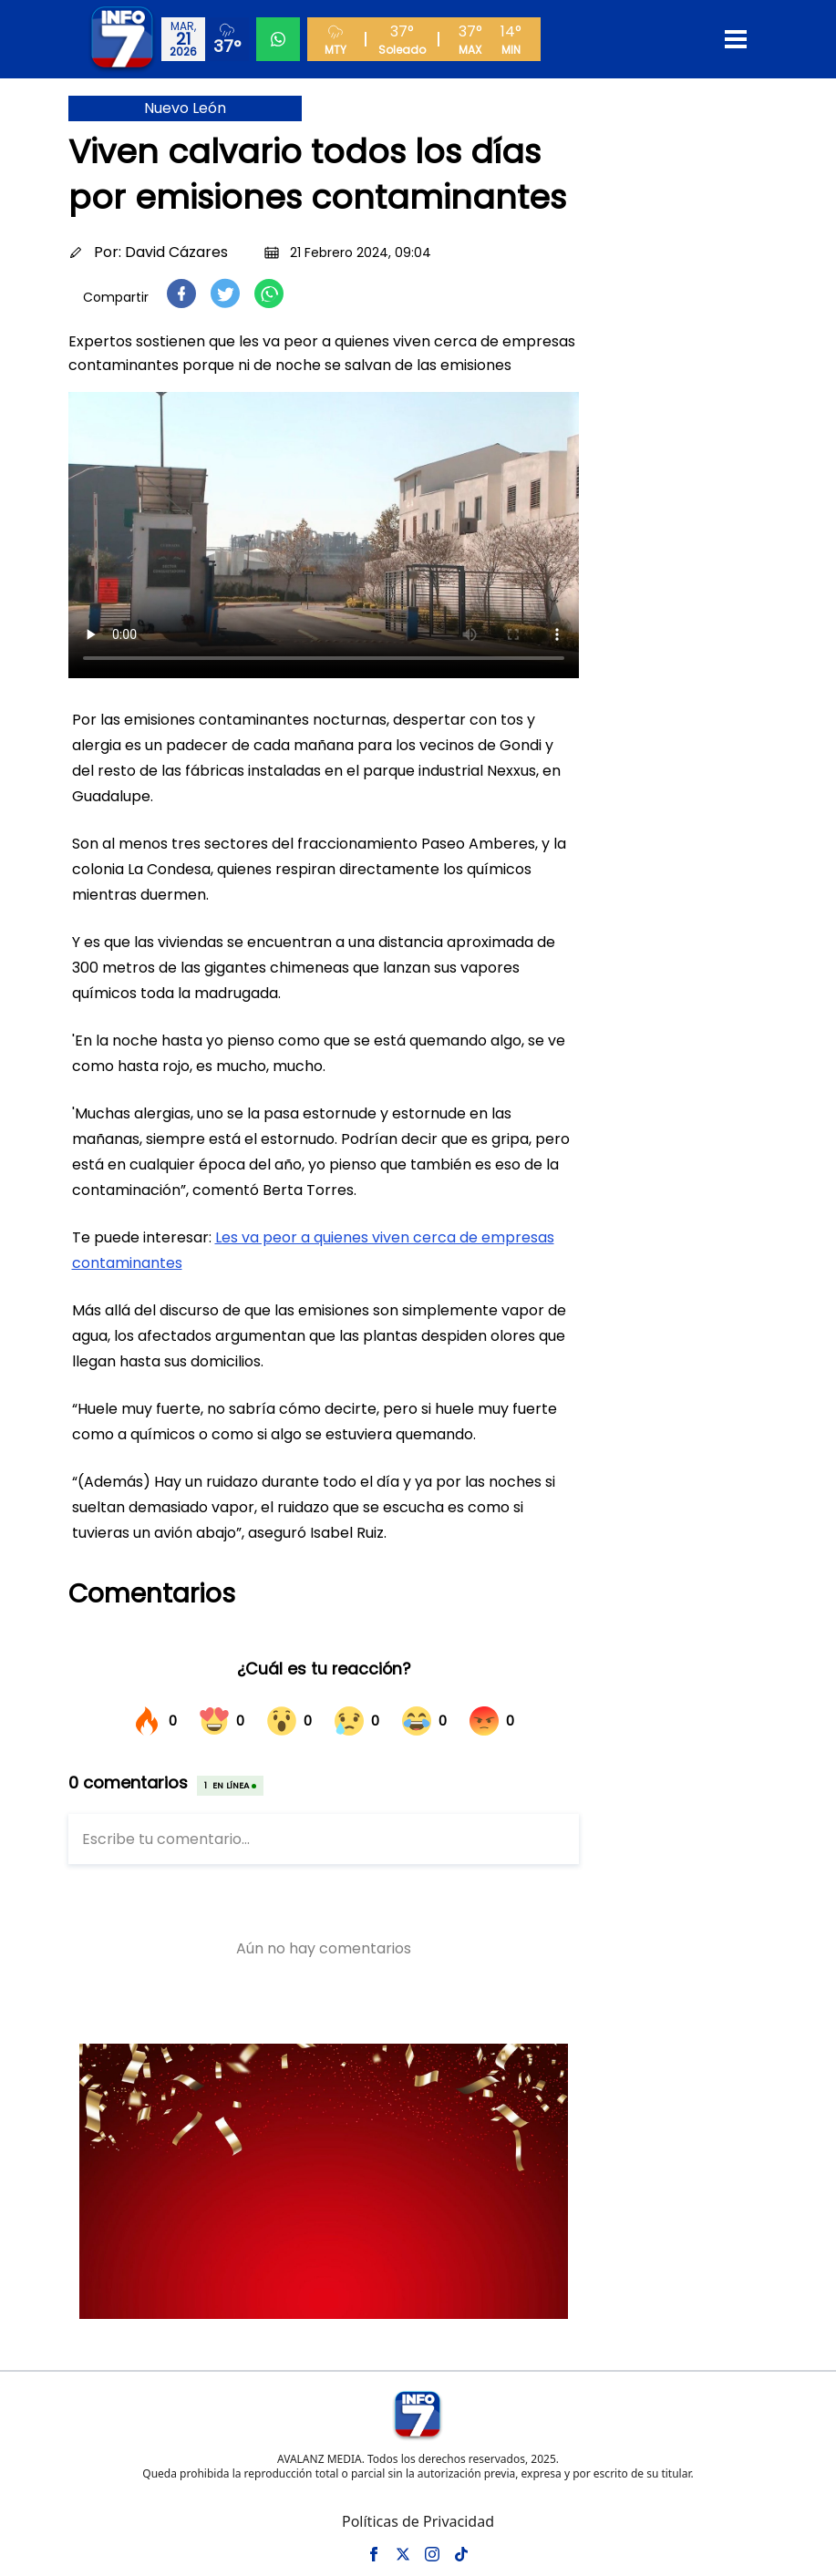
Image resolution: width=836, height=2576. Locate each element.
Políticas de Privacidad (418, 2521)
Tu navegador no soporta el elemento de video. (323, 535)
